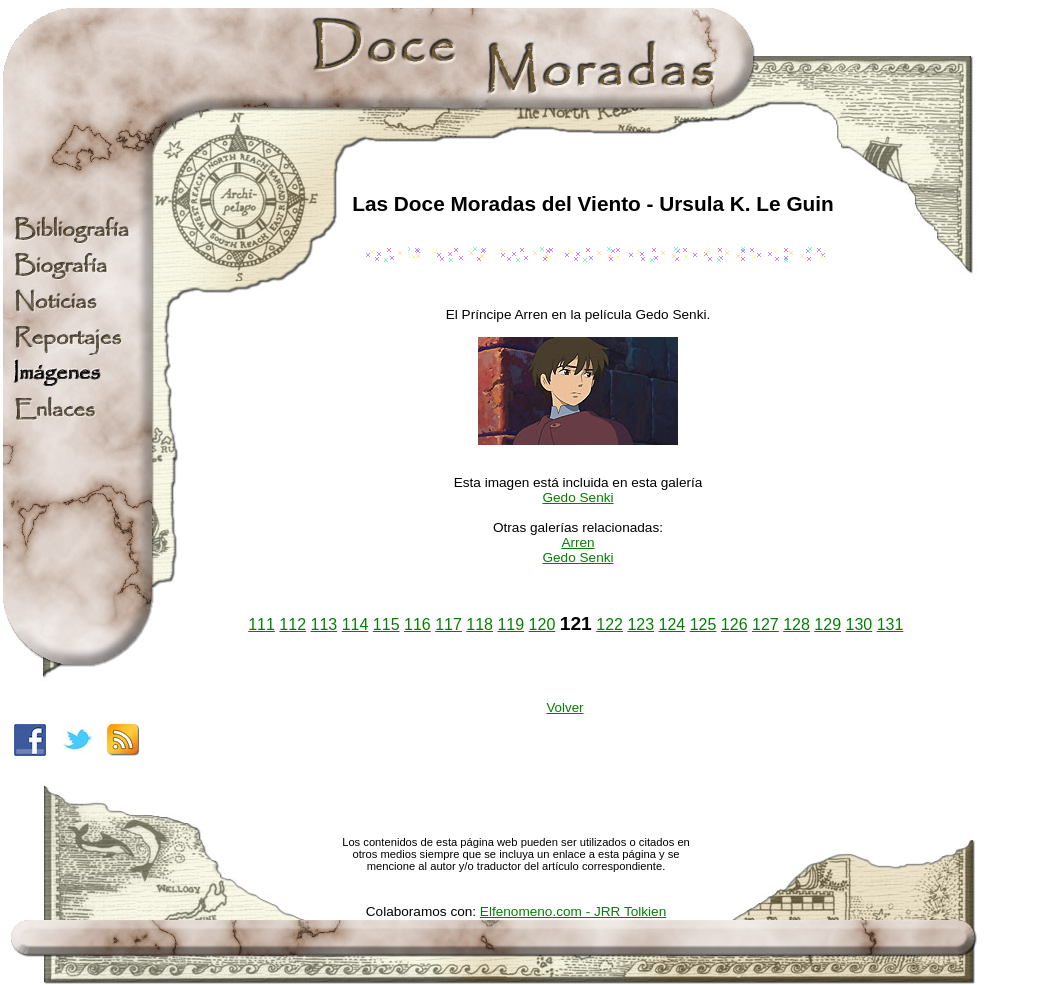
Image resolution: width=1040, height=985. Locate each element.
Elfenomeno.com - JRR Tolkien (573, 911)
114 (355, 624)
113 (324, 624)
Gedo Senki (577, 497)
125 (703, 624)
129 (827, 624)
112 (292, 624)
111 (261, 624)
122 (609, 624)
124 (672, 624)
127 (765, 624)
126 (734, 624)
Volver (564, 707)
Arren (577, 542)
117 (448, 624)
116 (417, 624)
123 (640, 624)
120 (542, 624)
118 (479, 624)
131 (890, 624)
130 (858, 624)
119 (510, 624)
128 (796, 624)
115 (386, 624)
